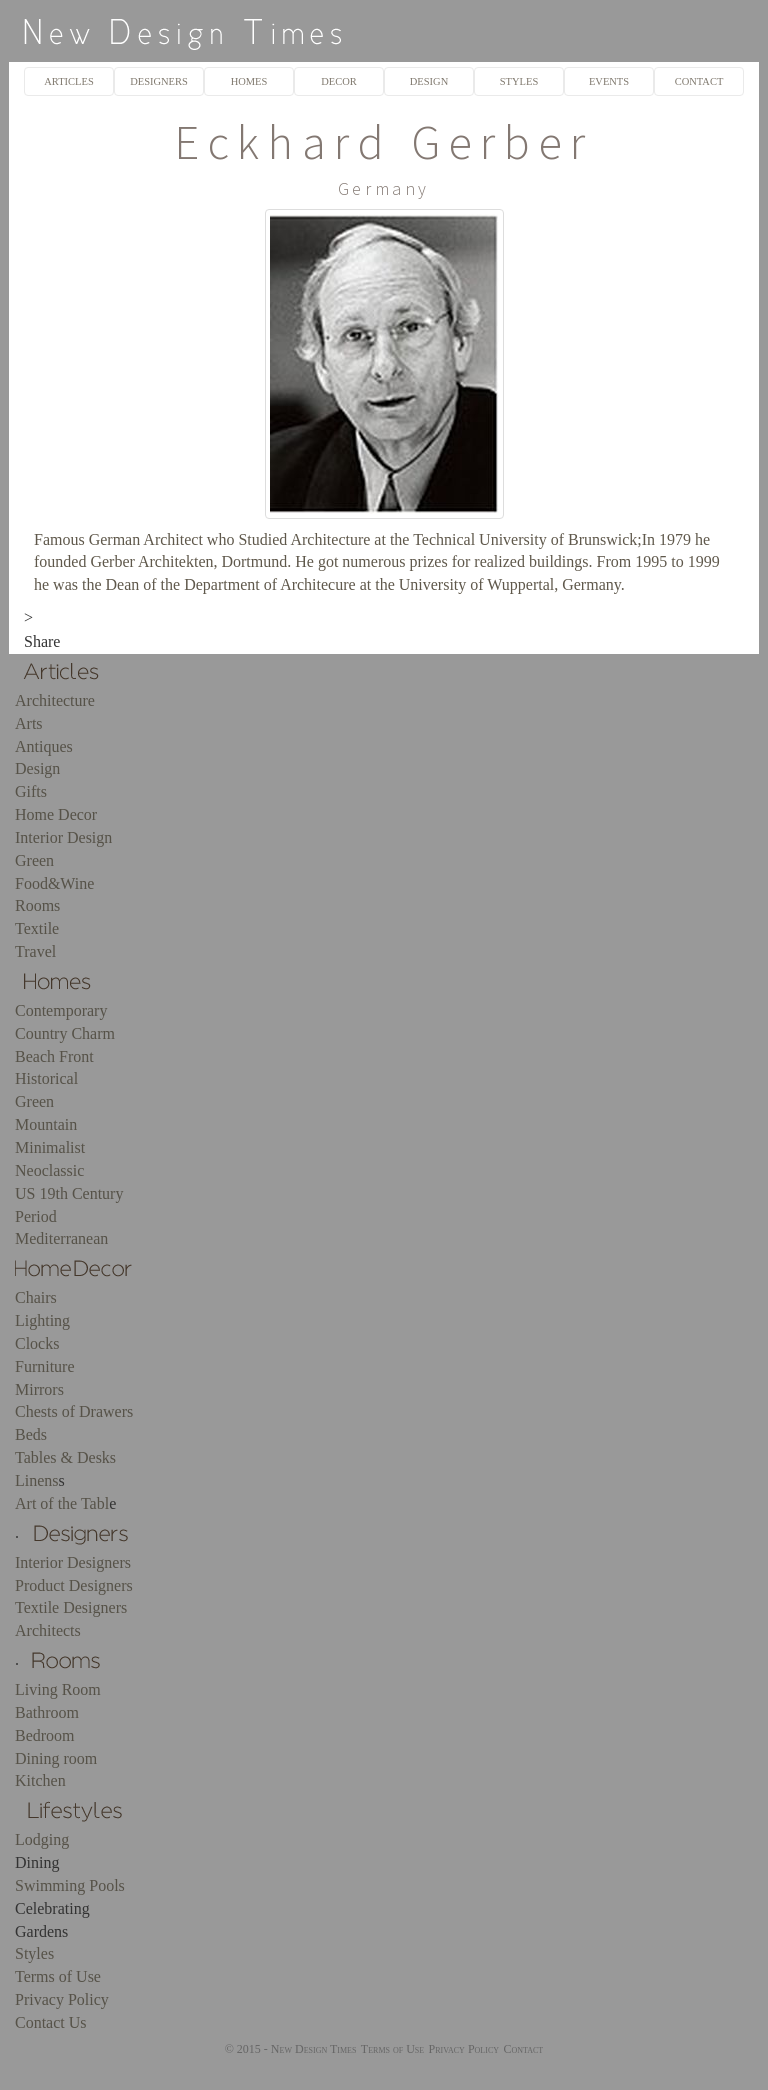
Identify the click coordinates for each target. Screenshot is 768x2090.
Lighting (42, 1320)
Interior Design (63, 837)
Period (36, 1216)
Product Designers (74, 1585)
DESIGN (429, 81)
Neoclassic (49, 1170)
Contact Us (51, 2022)
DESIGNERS (159, 81)
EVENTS (609, 81)
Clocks (37, 1343)
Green (34, 860)
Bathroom (47, 1712)
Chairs (36, 1297)
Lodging (42, 1839)
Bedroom (45, 1735)
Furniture (45, 1366)
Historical (46, 1078)
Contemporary (61, 1010)
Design (37, 768)
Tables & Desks (65, 1457)
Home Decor (56, 814)
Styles (34, 1953)
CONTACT (699, 81)
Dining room (56, 1758)
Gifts (31, 791)
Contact (523, 2049)
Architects (48, 1630)
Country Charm (65, 1033)
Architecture (55, 700)
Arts (29, 723)
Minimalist (50, 1147)
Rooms (37, 905)
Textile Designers (71, 1607)
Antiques (44, 746)
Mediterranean (61, 1238)
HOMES (249, 81)
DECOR (339, 81)
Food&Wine (54, 883)
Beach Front (54, 1056)
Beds (31, 1434)
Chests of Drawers (74, 1411)
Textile (37, 928)
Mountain (46, 1124)
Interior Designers (73, 1562)
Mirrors (39, 1389)
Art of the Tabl (62, 1503)
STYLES (519, 81)
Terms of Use (58, 1976)
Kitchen (40, 1780)
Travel (35, 951)
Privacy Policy (62, 1999)
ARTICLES (68, 81)
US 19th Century (69, 1193)
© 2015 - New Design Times (291, 2049)
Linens (37, 1480)
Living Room (58, 1689)
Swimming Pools (70, 1885)
